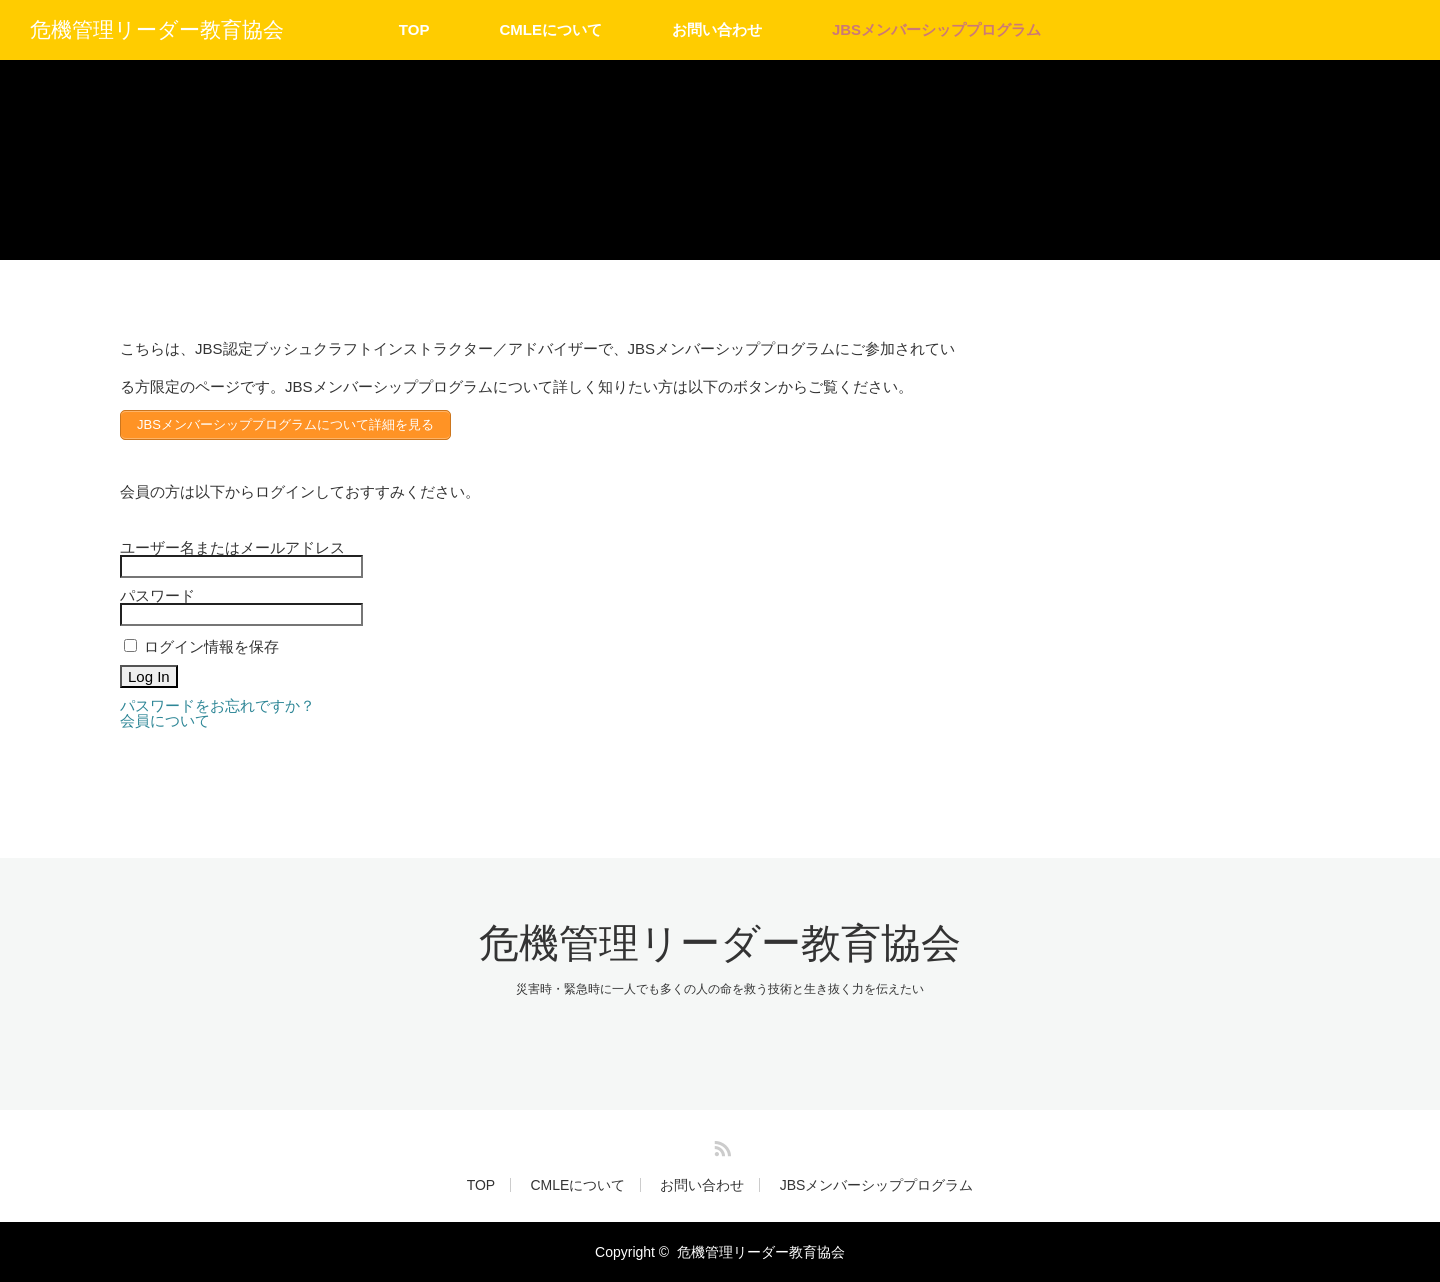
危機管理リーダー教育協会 (157, 29)
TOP (414, 29)
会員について (165, 720)
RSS (720, 1145)
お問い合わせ (717, 29)
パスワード (157, 595)
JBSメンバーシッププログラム (936, 29)
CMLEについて (550, 29)
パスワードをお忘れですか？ (217, 705)
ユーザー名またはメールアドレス (232, 547)
